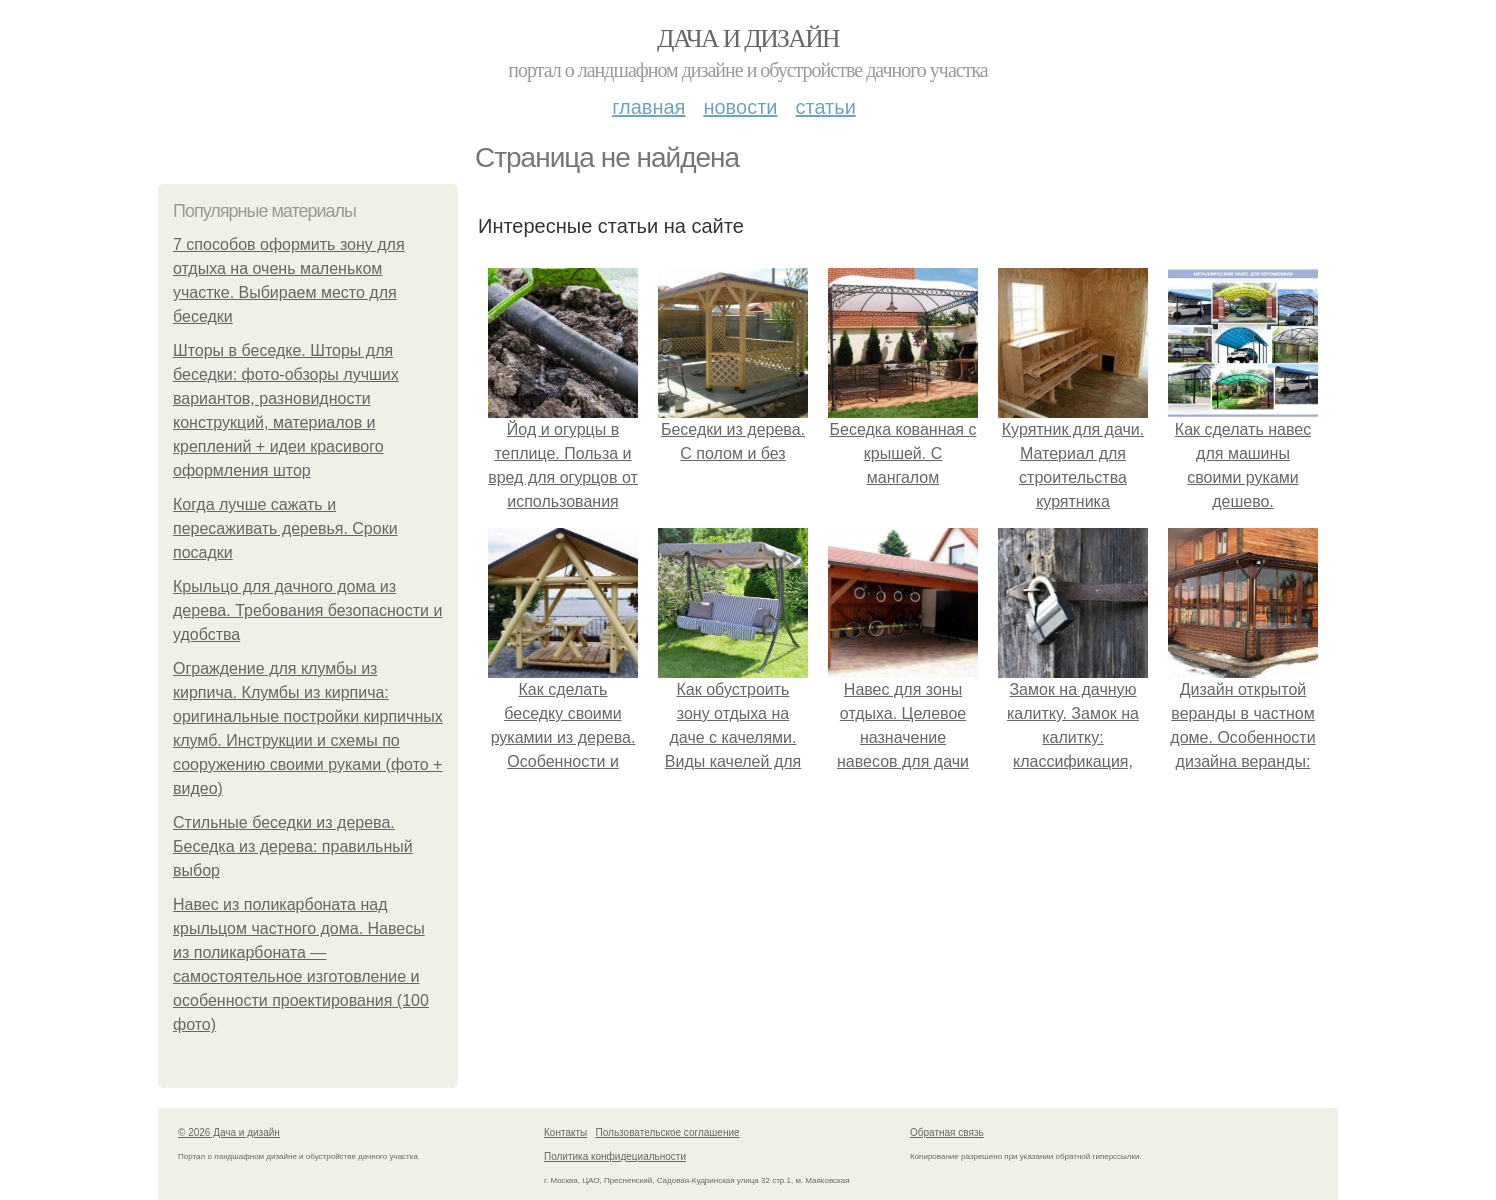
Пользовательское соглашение (668, 1132)
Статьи (825, 107)
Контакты (565, 1132)
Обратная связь (947, 1132)
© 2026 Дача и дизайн (229, 1132)
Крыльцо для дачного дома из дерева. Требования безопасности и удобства (307, 610)
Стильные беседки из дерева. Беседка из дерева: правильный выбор (293, 846)
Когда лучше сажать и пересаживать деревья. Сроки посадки (285, 528)
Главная (648, 107)
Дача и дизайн (748, 38)
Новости (740, 107)
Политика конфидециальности (615, 1156)
